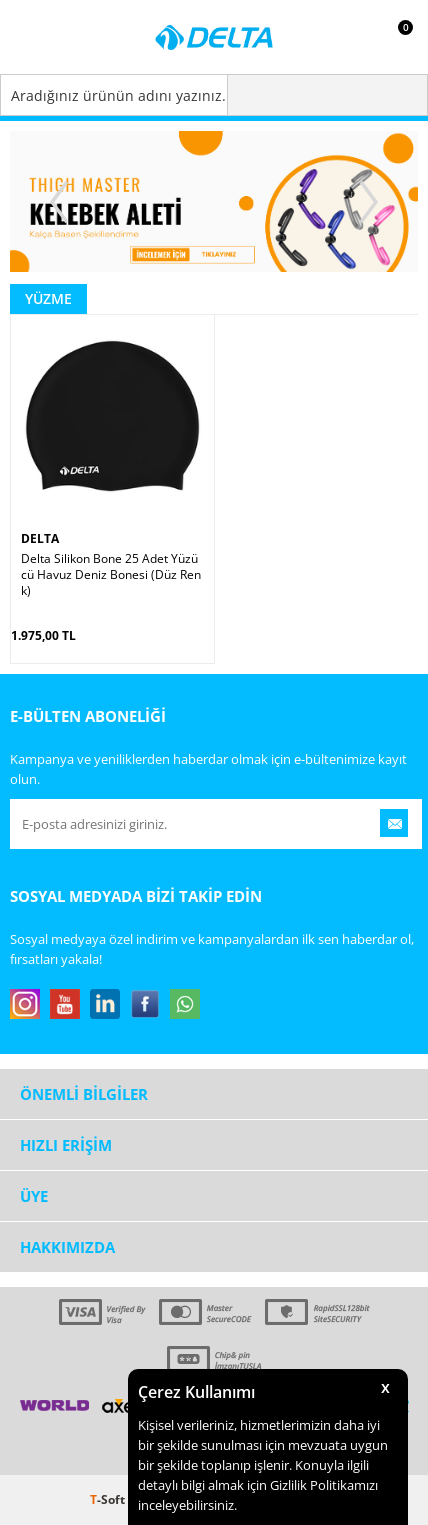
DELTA (40, 538)
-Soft (109, 1499)
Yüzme (48, 298)
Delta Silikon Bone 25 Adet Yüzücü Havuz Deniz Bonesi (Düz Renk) (111, 575)
